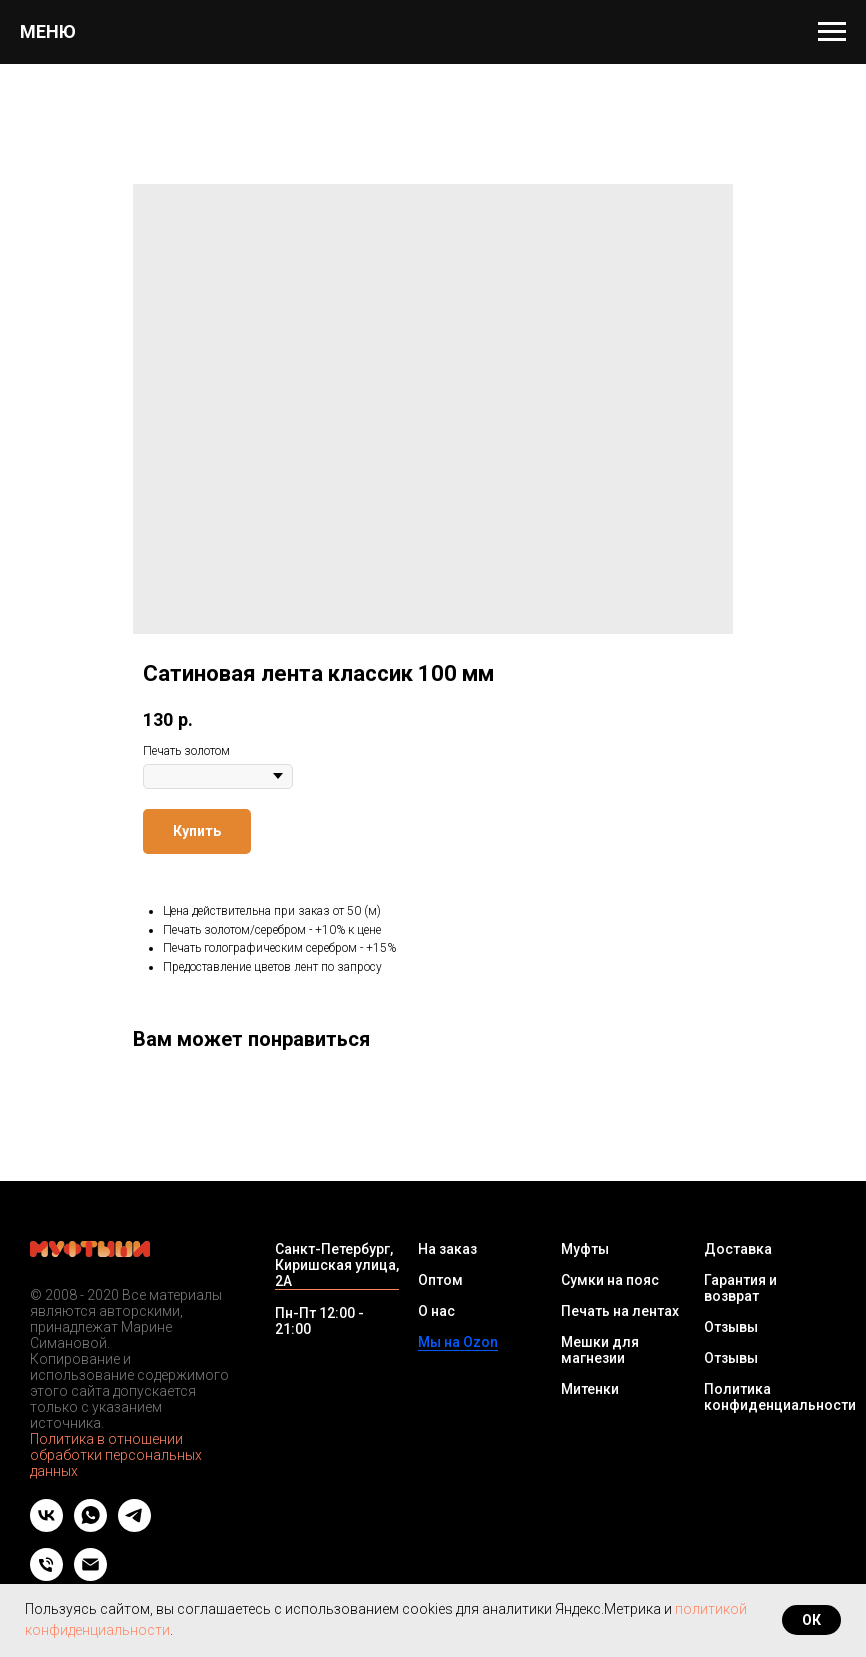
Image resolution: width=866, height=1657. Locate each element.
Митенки (590, 1389)
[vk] (46, 1526)
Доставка (738, 1249)
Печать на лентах (620, 1311)
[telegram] (134, 1526)
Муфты (585, 1249)
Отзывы (731, 1327)
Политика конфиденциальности (780, 1397)
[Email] (90, 1575)
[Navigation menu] (832, 32)
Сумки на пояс (610, 1280)
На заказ (447, 1249)
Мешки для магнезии (600, 1350)
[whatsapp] (90, 1526)
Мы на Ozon (458, 1342)
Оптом (440, 1280)
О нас (436, 1311)
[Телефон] (46, 1575)
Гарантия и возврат (740, 1288)
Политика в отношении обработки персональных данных (116, 1455)
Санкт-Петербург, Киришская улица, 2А (337, 1265)
